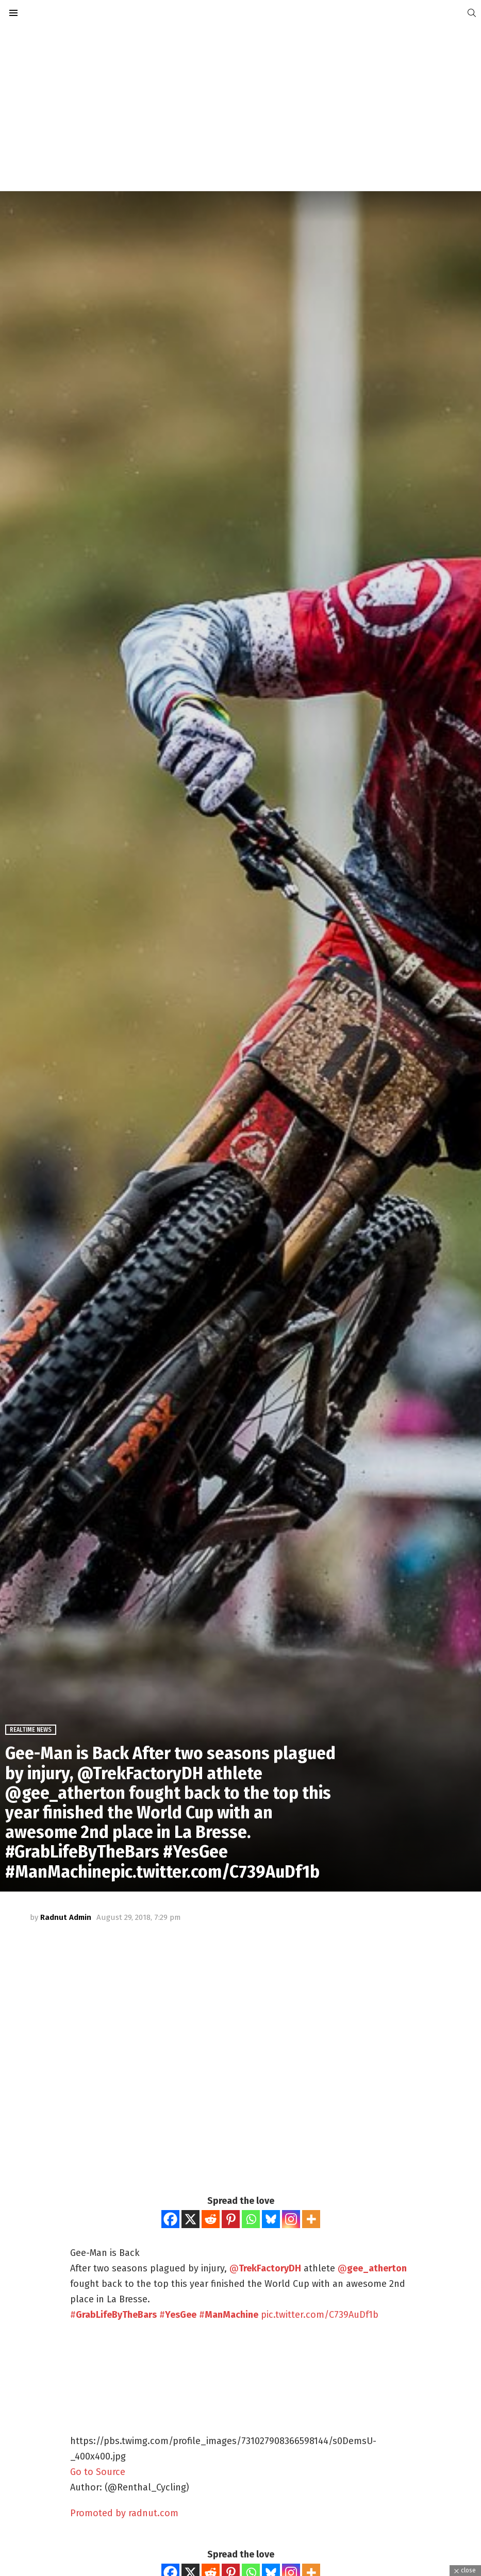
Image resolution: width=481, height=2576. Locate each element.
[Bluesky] (271, 2219)
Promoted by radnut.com (124, 2513)
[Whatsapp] (251, 2219)
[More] (311, 2219)
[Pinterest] (231, 2219)
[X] (190, 2219)
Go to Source (97, 2472)
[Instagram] (291, 2219)
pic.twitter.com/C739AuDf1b (319, 2314)
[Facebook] (170, 2219)
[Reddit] (211, 2219)
